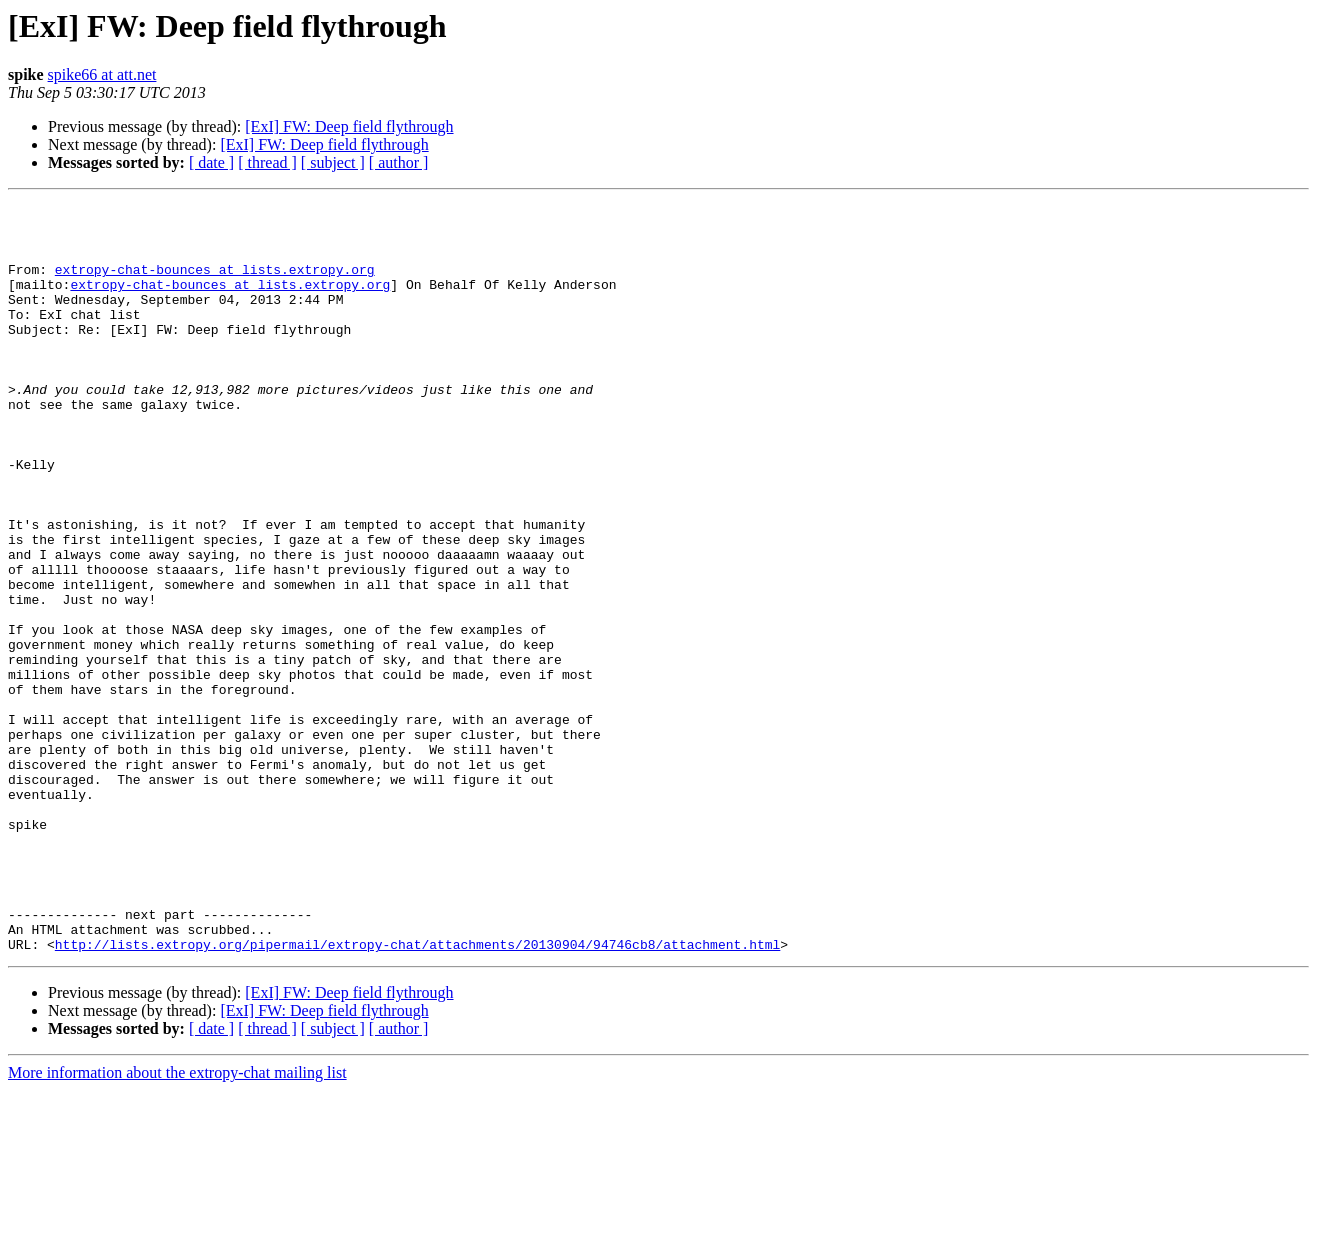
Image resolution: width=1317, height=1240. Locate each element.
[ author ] (399, 162)
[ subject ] (333, 162)
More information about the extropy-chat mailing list (177, 1222)
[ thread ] (267, 162)
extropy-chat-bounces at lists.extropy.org (215, 284)
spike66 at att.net (102, 74)
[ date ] (211, 162)
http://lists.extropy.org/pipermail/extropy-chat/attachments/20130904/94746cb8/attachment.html (417, 1094)
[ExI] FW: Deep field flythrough (349, 126)
